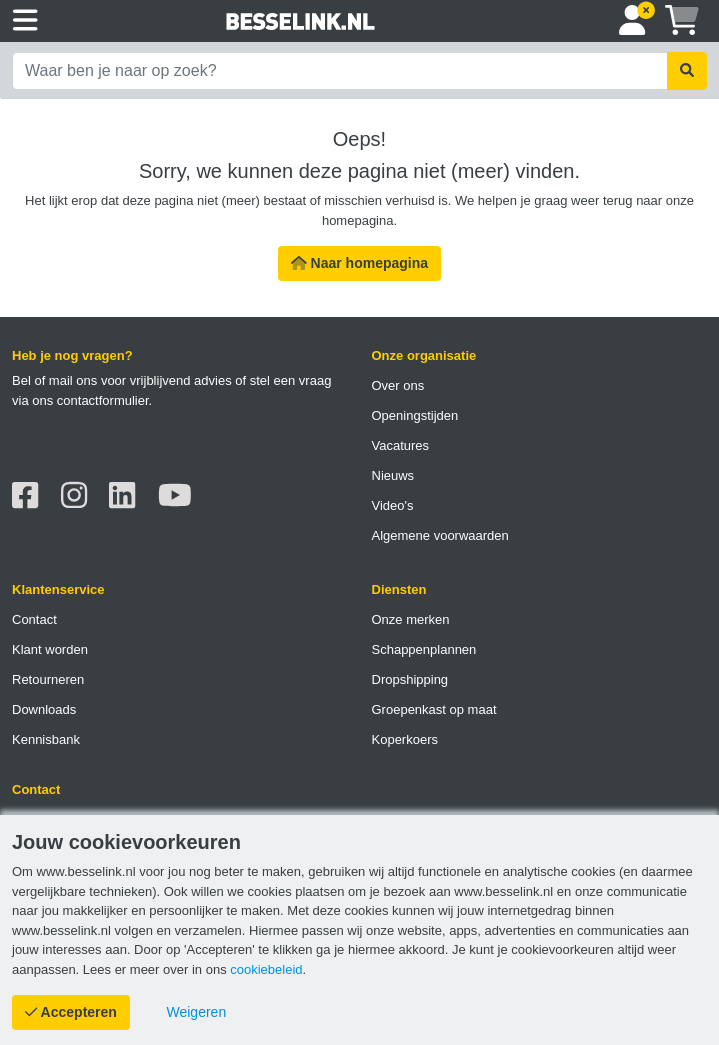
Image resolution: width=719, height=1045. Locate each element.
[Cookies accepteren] (71, 1012)
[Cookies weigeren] (197, 1012)
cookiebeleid (266, 969)
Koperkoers (405, 739)
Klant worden (50, 649)
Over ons (398, 385)
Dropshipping (410, 679)
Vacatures (401, 445)
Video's (393, 505)
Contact (34, 619)
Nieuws (393, 475)
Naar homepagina (359, 263)
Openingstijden (415, 415)
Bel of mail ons (54, 380)
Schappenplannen (424, 649)
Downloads (44, 709)
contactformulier (103, 400)
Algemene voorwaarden (440, 535)
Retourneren (48, 679)
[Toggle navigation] (25, 21)
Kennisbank (46, 739)
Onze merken (411, 619)
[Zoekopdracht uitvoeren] (687, 71)
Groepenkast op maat (434, 709)
